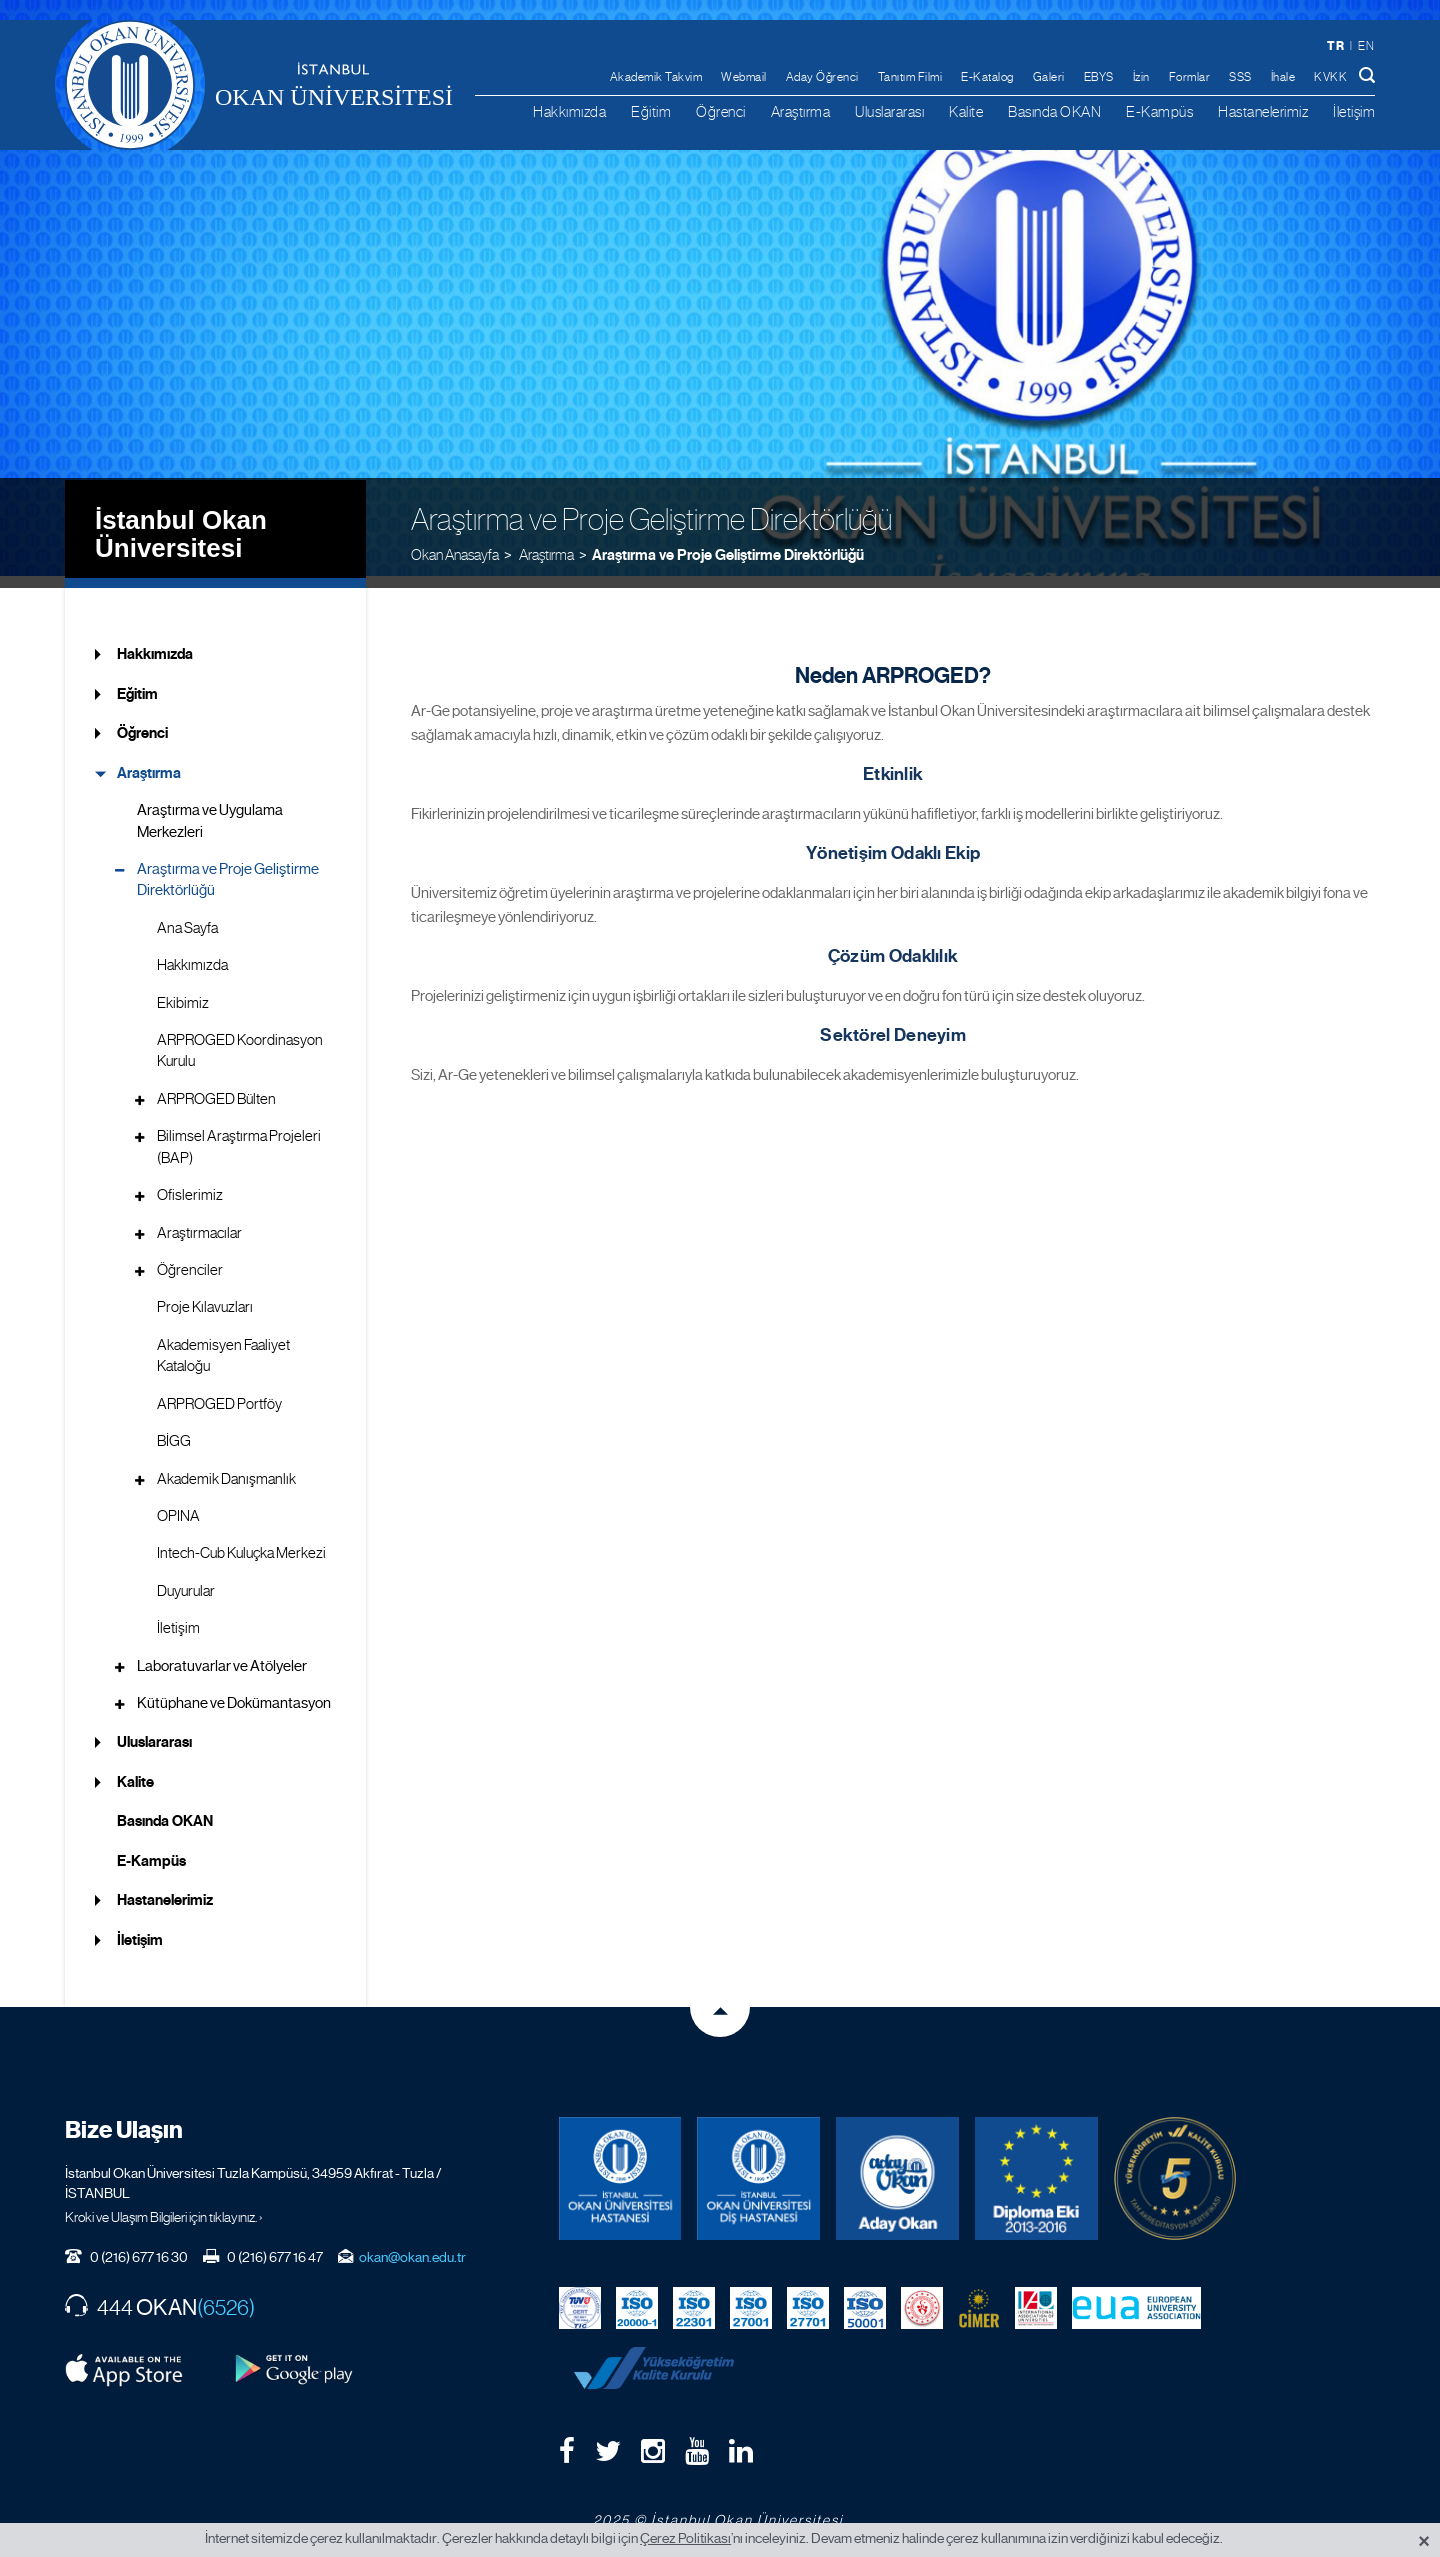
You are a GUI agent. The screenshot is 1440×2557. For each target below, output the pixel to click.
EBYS (1099, 77)
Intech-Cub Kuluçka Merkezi (241, 1541)
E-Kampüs (1159, 111)
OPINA (178, 1504)
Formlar (1190, 77)
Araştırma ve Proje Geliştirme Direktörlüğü (728, 541)
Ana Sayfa (187, 915)
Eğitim (651, 111)
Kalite (966, 111)
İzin (1141, 77)
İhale (1283, 77)
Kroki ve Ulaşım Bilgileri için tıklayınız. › (164, 2205)
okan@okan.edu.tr (412, 2245)
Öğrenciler (190, 1258)
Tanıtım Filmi (910, 77)
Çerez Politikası (685, 2538)
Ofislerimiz (190, 1183)
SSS (1240, 77)
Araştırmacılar (199, 1220)
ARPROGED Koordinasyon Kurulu (240, 1038)
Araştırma (801, 111)
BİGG (174, 1429)
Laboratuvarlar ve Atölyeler (222, 1653)
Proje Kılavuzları (205, 1295)
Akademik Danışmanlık (226, 1466)
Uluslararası (889, 111)
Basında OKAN (1054, 111)
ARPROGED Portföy (219, 1391)
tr (1335, 45)
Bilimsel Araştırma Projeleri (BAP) (239, 1134)
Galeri (1049, 77)
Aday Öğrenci (822, 77)
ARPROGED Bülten (216, 1086)
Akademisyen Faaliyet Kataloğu (223, 1342)
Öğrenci (721, 111)
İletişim (1354, 111)
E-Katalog (987, 77)
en (1366, 46)
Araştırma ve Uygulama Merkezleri (210, 808)
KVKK (1330, 77)
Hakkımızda (569, 111)
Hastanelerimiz (1263, 111)
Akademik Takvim (656, 77)
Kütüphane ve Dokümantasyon (234, 1691)
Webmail (744, 77)
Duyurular (186, 1578)
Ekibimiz (183, 990)
